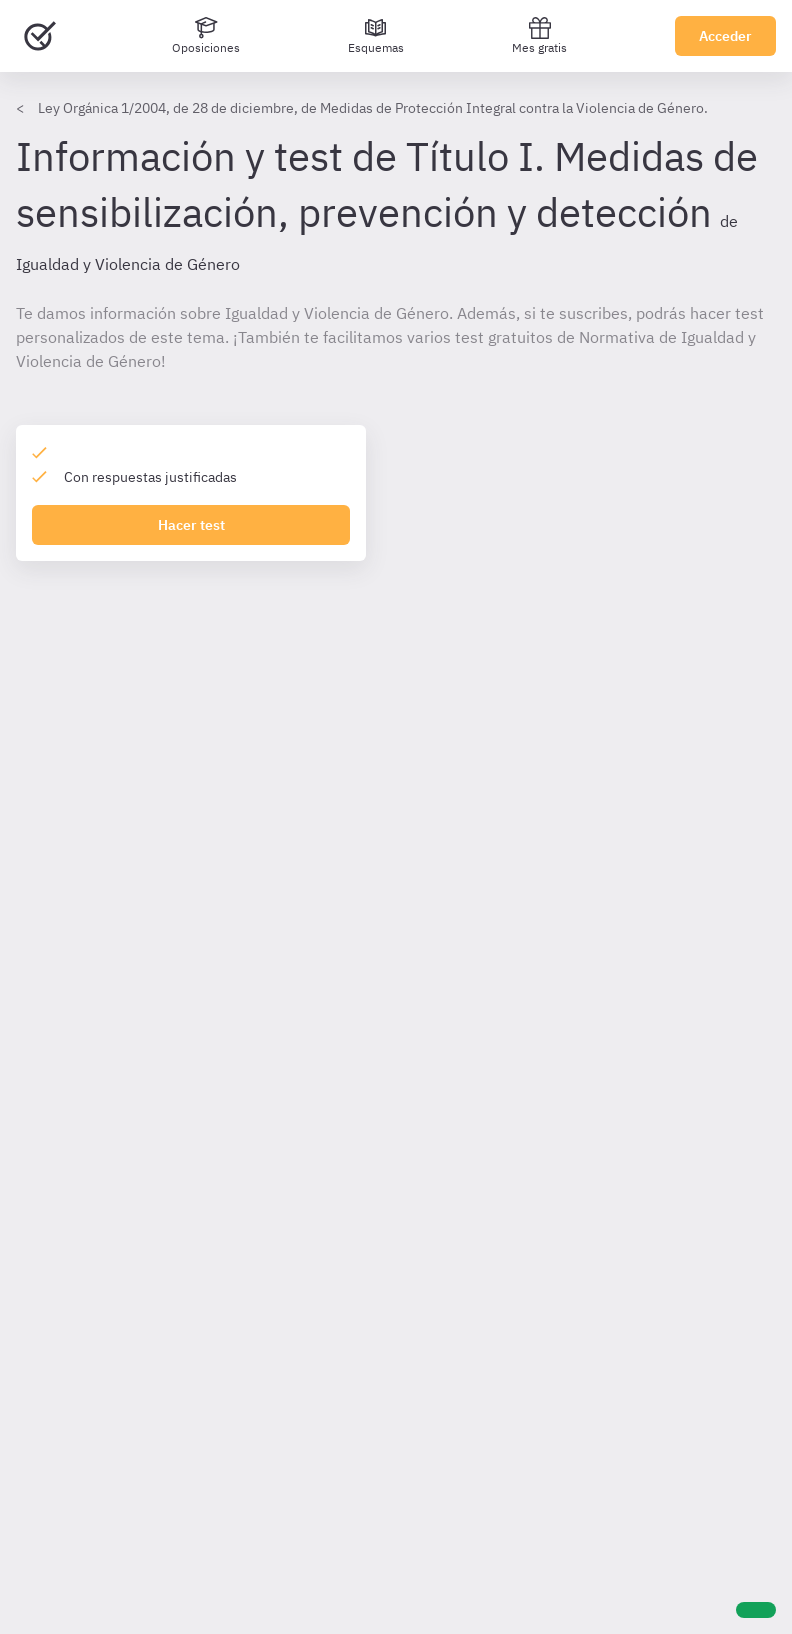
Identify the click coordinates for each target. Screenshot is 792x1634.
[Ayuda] (756, 1610)
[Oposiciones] (206, 36)
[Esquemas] (376, 36)
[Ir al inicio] (40, 36)
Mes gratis (539, 35)
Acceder (725, 36)
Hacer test (191, 525)
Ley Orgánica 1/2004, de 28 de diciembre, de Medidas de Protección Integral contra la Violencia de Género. (373, 108)
